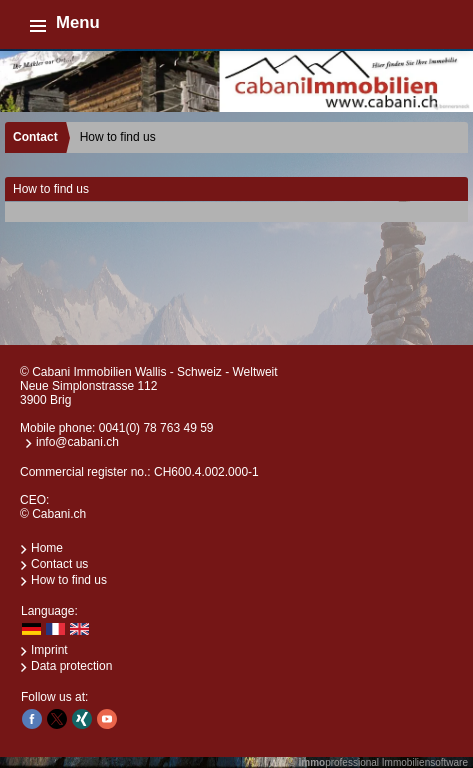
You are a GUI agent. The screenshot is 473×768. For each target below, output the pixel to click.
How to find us (69, 580)
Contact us (59, 564)
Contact (35, 137)
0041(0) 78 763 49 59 (156, 428)
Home (47, 548)
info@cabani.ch (77, 442)
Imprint (49, 650)
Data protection (71, 666)
